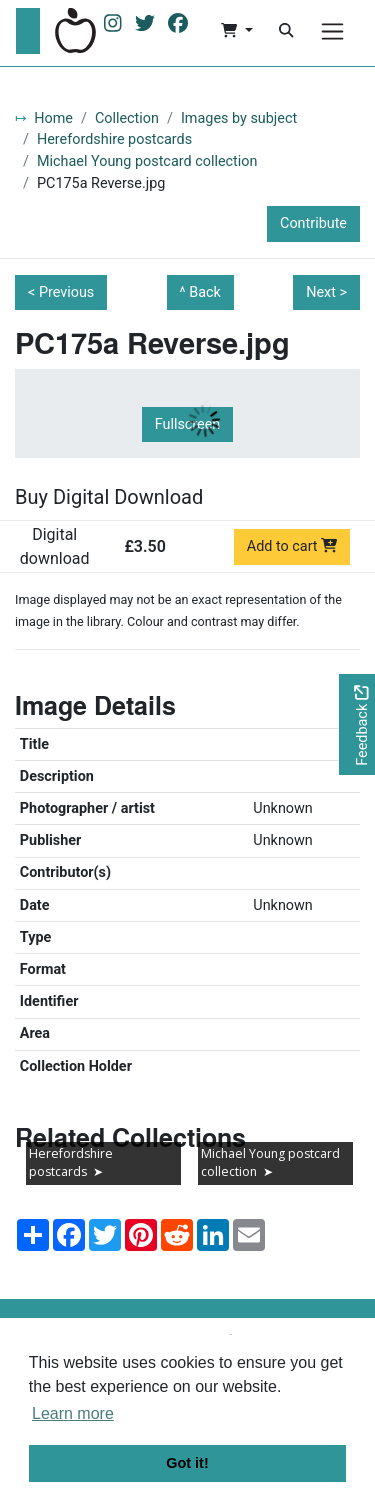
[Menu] (332, 31)
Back (205, 292)
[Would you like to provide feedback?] (357, 724)
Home (53, 118)
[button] (236, 31)
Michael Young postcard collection (147, 161)
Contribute (313, 223)
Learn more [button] (73, 1413)
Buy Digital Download (109, 497)
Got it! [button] (187, 1463)
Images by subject (239, 118)
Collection (127, 118)
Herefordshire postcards (114, 139)
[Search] (286, 31)
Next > (326, 292)
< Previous (61, 292)
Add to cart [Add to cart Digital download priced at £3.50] (292, 546)
